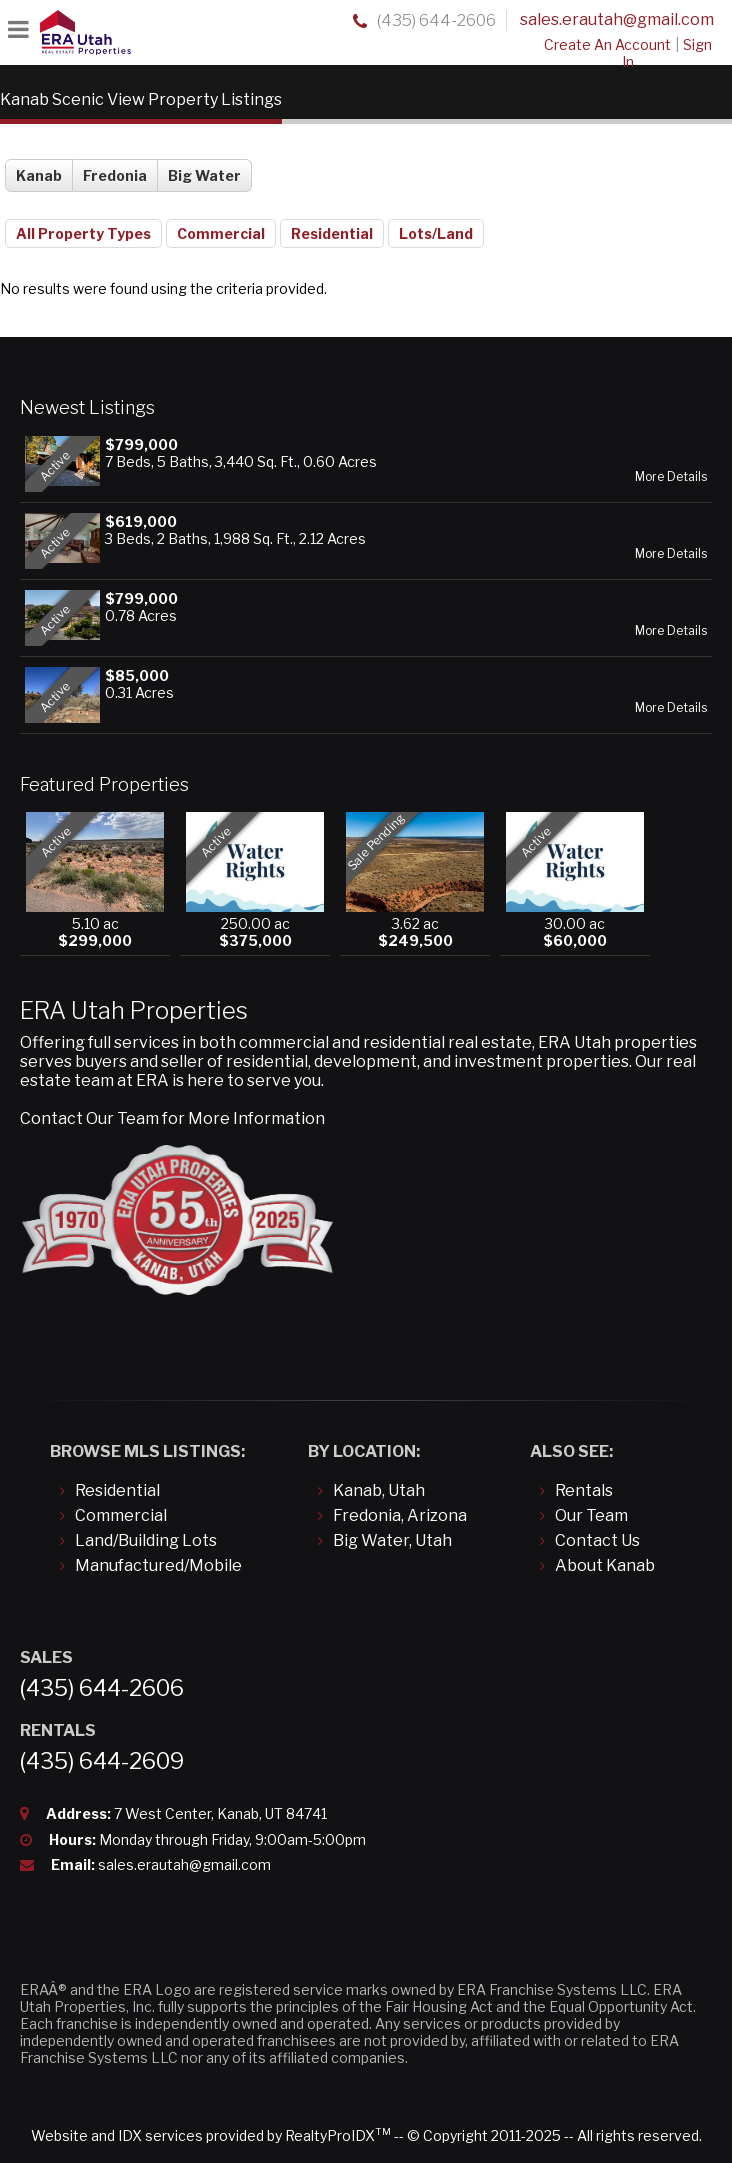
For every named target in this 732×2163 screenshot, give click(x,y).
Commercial (221, 233)
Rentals (584, 1490)
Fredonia (115, 175)
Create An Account (607, 44)
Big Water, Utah (392, 1540)
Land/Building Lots (146, 1540)
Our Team (591, 1515)
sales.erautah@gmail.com (617, 19)
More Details (671, 477)
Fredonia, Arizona (400, 1515)
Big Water (204, 175)
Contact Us (597, 1540)
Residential (332, 233)
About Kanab (605, 1565)
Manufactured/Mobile (158, 1565)
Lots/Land (436, 233)
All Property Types (83, 233)
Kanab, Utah (379, 1490)
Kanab (39, 175)
